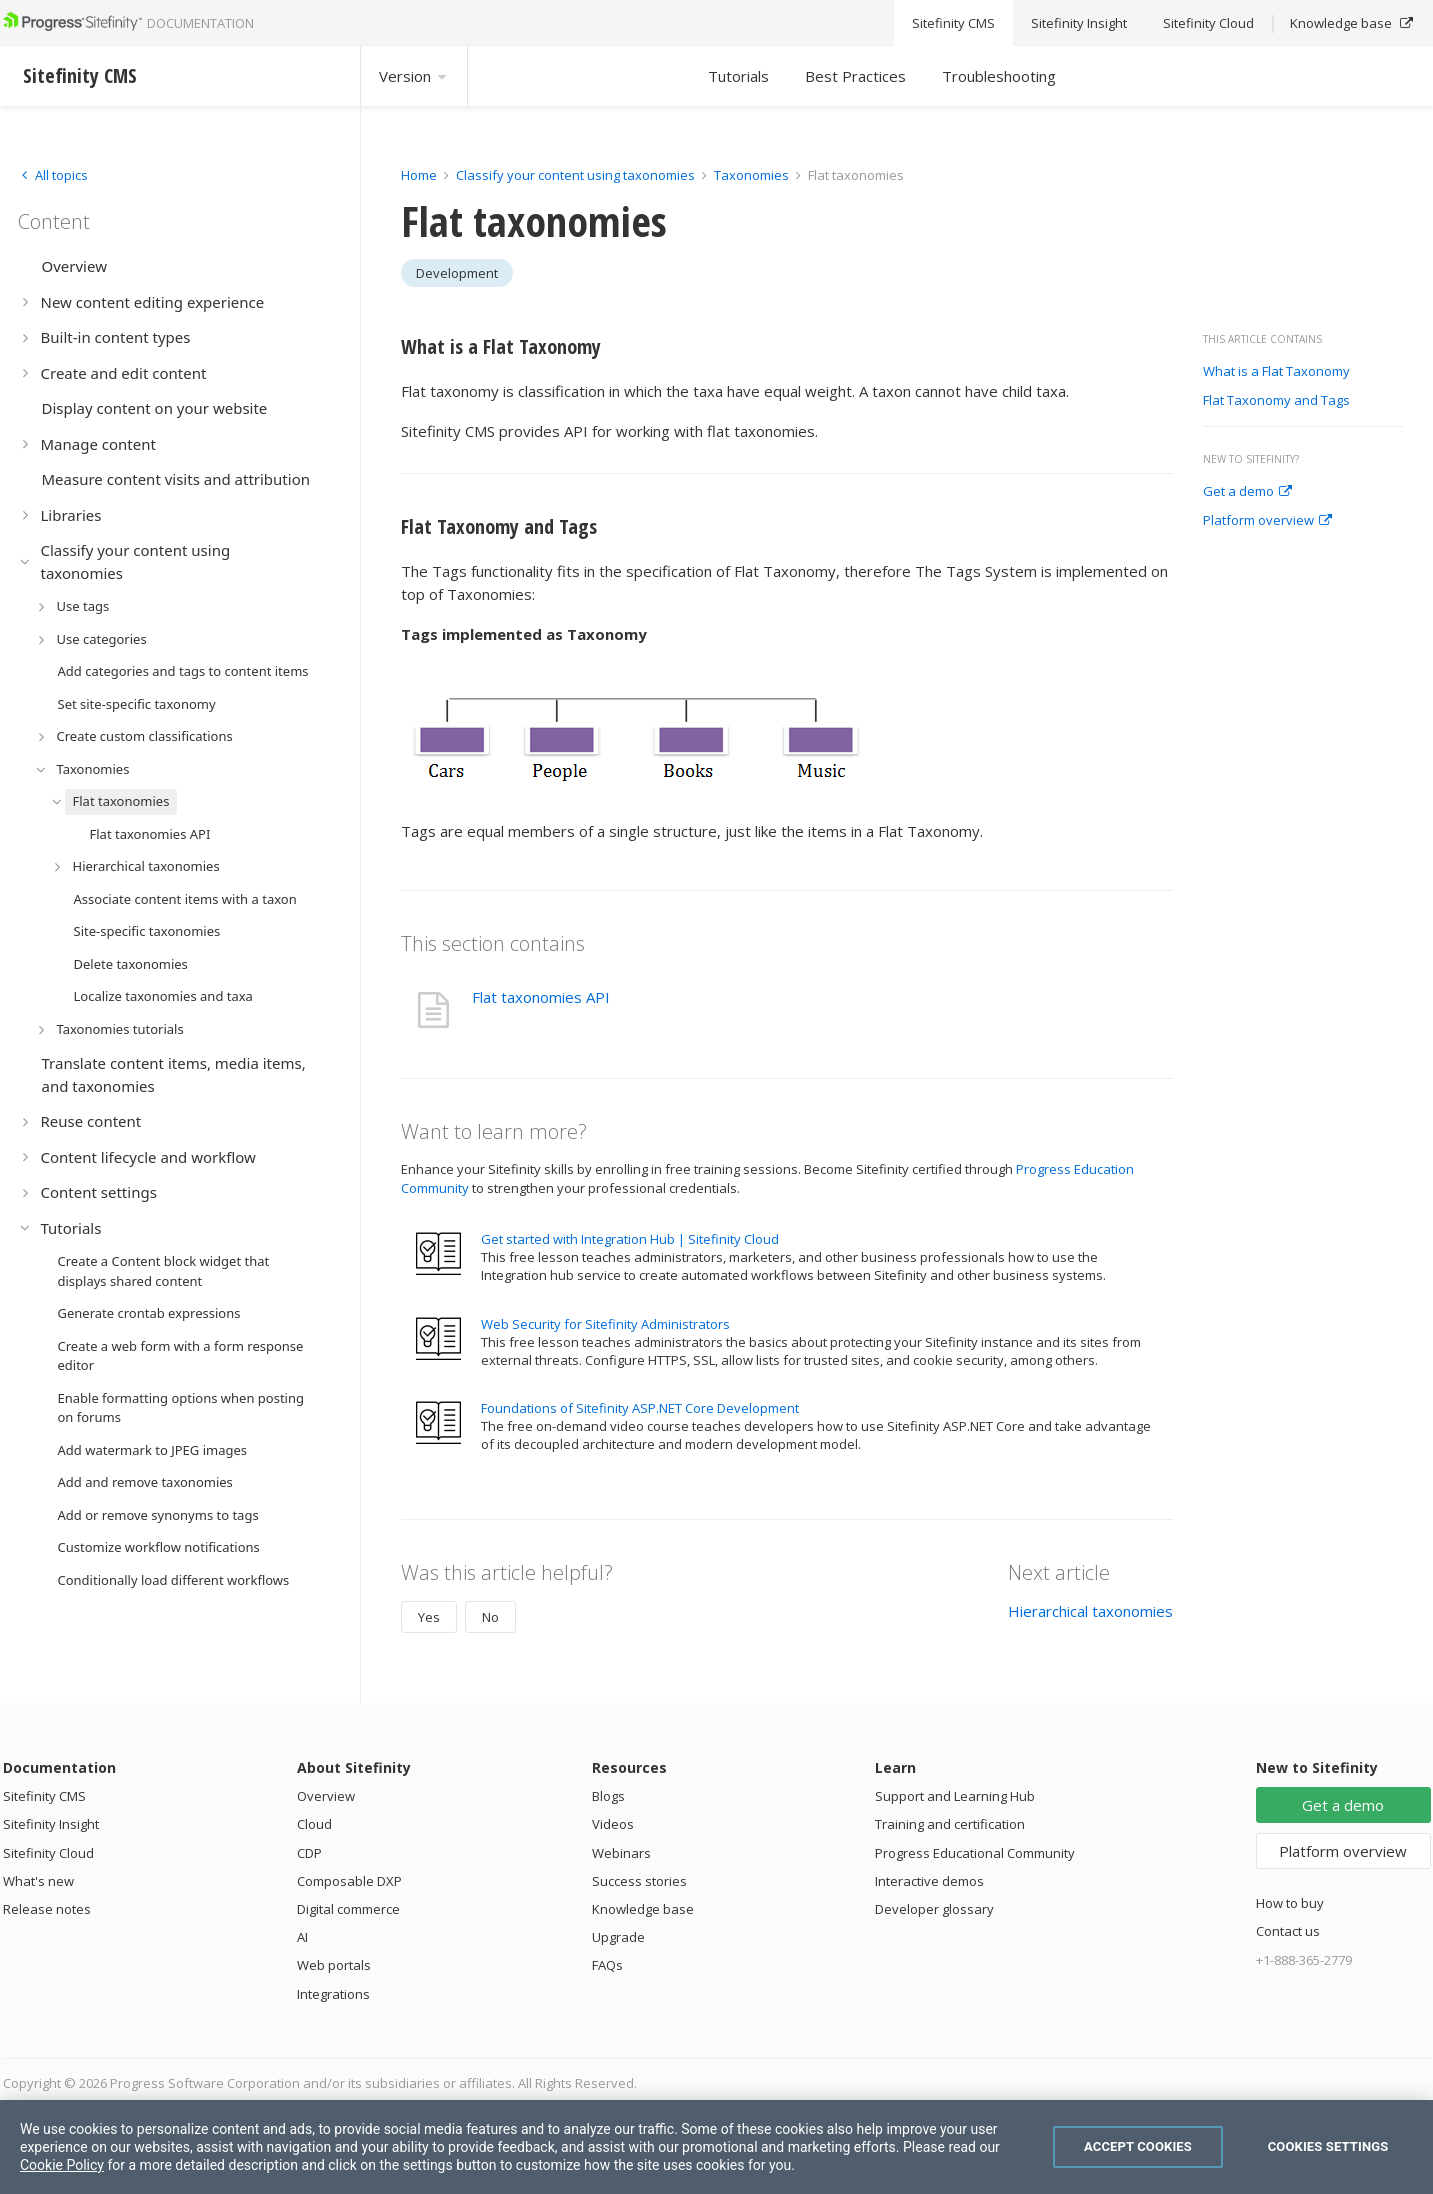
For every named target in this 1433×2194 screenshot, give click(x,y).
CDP (309, 1853)
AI (302, 1937)
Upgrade (618, 1937)
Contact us (1288, 1931)
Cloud (314, 1824)
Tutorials (738, 76)
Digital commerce (348, 1909)
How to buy (1290, 1903)
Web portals (334, 1965)
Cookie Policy (62, 2165)
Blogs (608, 1796)
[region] (716, 2147)
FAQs (607, 1965)
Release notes (47, 1909)
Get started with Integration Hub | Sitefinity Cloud (630, 1239)
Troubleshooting (999, 76)
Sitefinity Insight (51, 1824)
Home (419, 175)
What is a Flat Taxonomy (1276, 372)
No (490, 1617)
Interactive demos (929, 1881)
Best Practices (855, 76)
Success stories (639, 1881)
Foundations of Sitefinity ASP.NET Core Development (640, 1408)
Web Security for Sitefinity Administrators (605, 1324)
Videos (613, 1824)
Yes (429, 1617)
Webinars (621, 1853)
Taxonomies (751, 175)
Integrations (333, 1994)
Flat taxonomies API (541, 997)
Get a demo (1247, 492)
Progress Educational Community (975, 1853)
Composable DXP (349, 1881)
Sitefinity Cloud (48, 1853)
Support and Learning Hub (955, 1796)
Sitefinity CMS (44, 1796)
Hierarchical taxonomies (1090, 1611)
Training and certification (950, 1824)
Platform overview (1267, 521)
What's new (38, 1881)
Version (414, 76)
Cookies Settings (1328, 2146)
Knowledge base (643, 1909)
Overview (326, 1796)
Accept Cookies (1138, 2146)
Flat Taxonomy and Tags (1276, 401)
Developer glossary (934, 1909)
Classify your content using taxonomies (575, 175)
